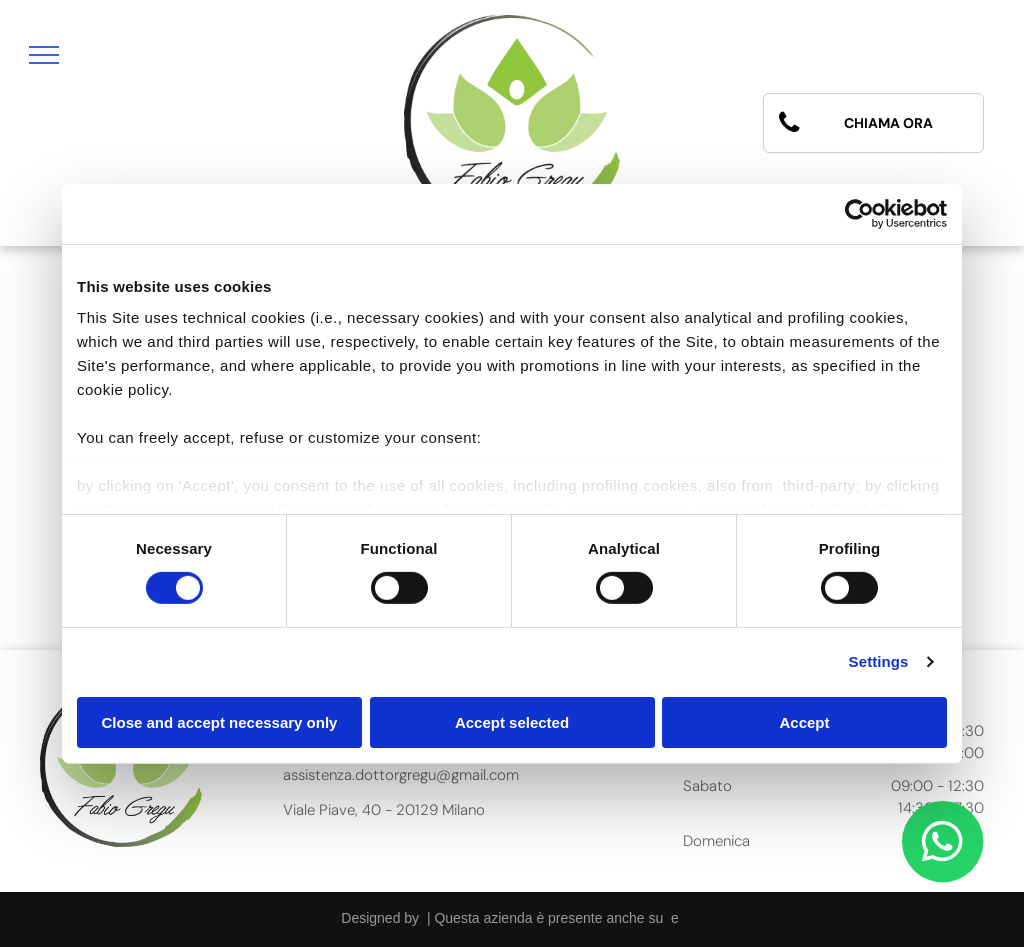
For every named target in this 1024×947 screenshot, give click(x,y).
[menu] (44, 55)
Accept (804, 722)
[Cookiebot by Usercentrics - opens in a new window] (859, 213)
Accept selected (512, 722)
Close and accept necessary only (220, 722)
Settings (879, 661)
